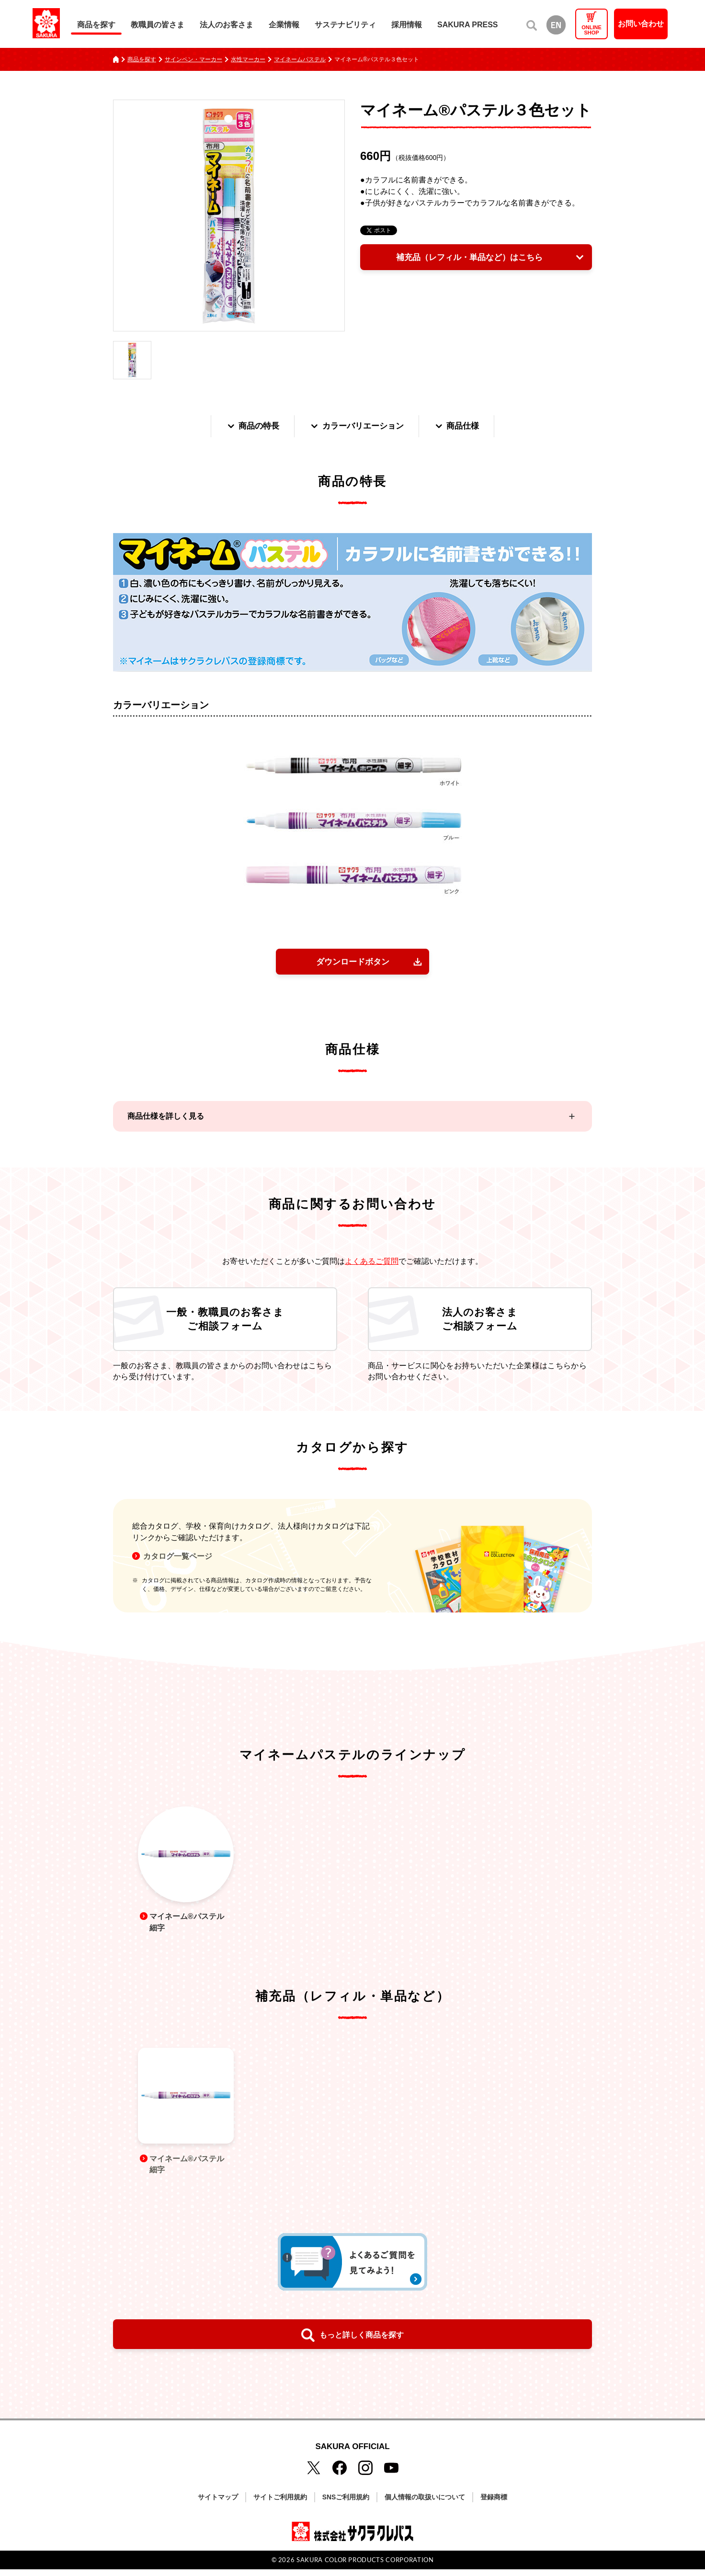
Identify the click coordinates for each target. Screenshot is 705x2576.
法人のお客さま (226, 25)
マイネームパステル (300, 59)
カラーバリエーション (357, 426)
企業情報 (284, 25)
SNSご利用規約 (346, 2504)
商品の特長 (248, 426)
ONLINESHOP (591, 29)
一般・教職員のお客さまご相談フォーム (225, 1322)
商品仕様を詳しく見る (165, 1118)
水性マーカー (248, 59)
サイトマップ (218, 2504)
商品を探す (96, 25)
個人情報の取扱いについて (425, 2504)
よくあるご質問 (371, 1263)
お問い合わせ (641, 24)
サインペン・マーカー (193, 59)
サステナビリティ (345, 25)
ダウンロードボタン (352, 962)
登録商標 (493, 2504)
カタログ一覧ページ (178, 1561)
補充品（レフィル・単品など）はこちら (468, 257)
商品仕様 (461, 426)
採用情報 (406, 25)
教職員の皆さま (157, 25)
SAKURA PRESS (467, 25)
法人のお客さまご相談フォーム (480, 1322)
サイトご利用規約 (280, 2504)
